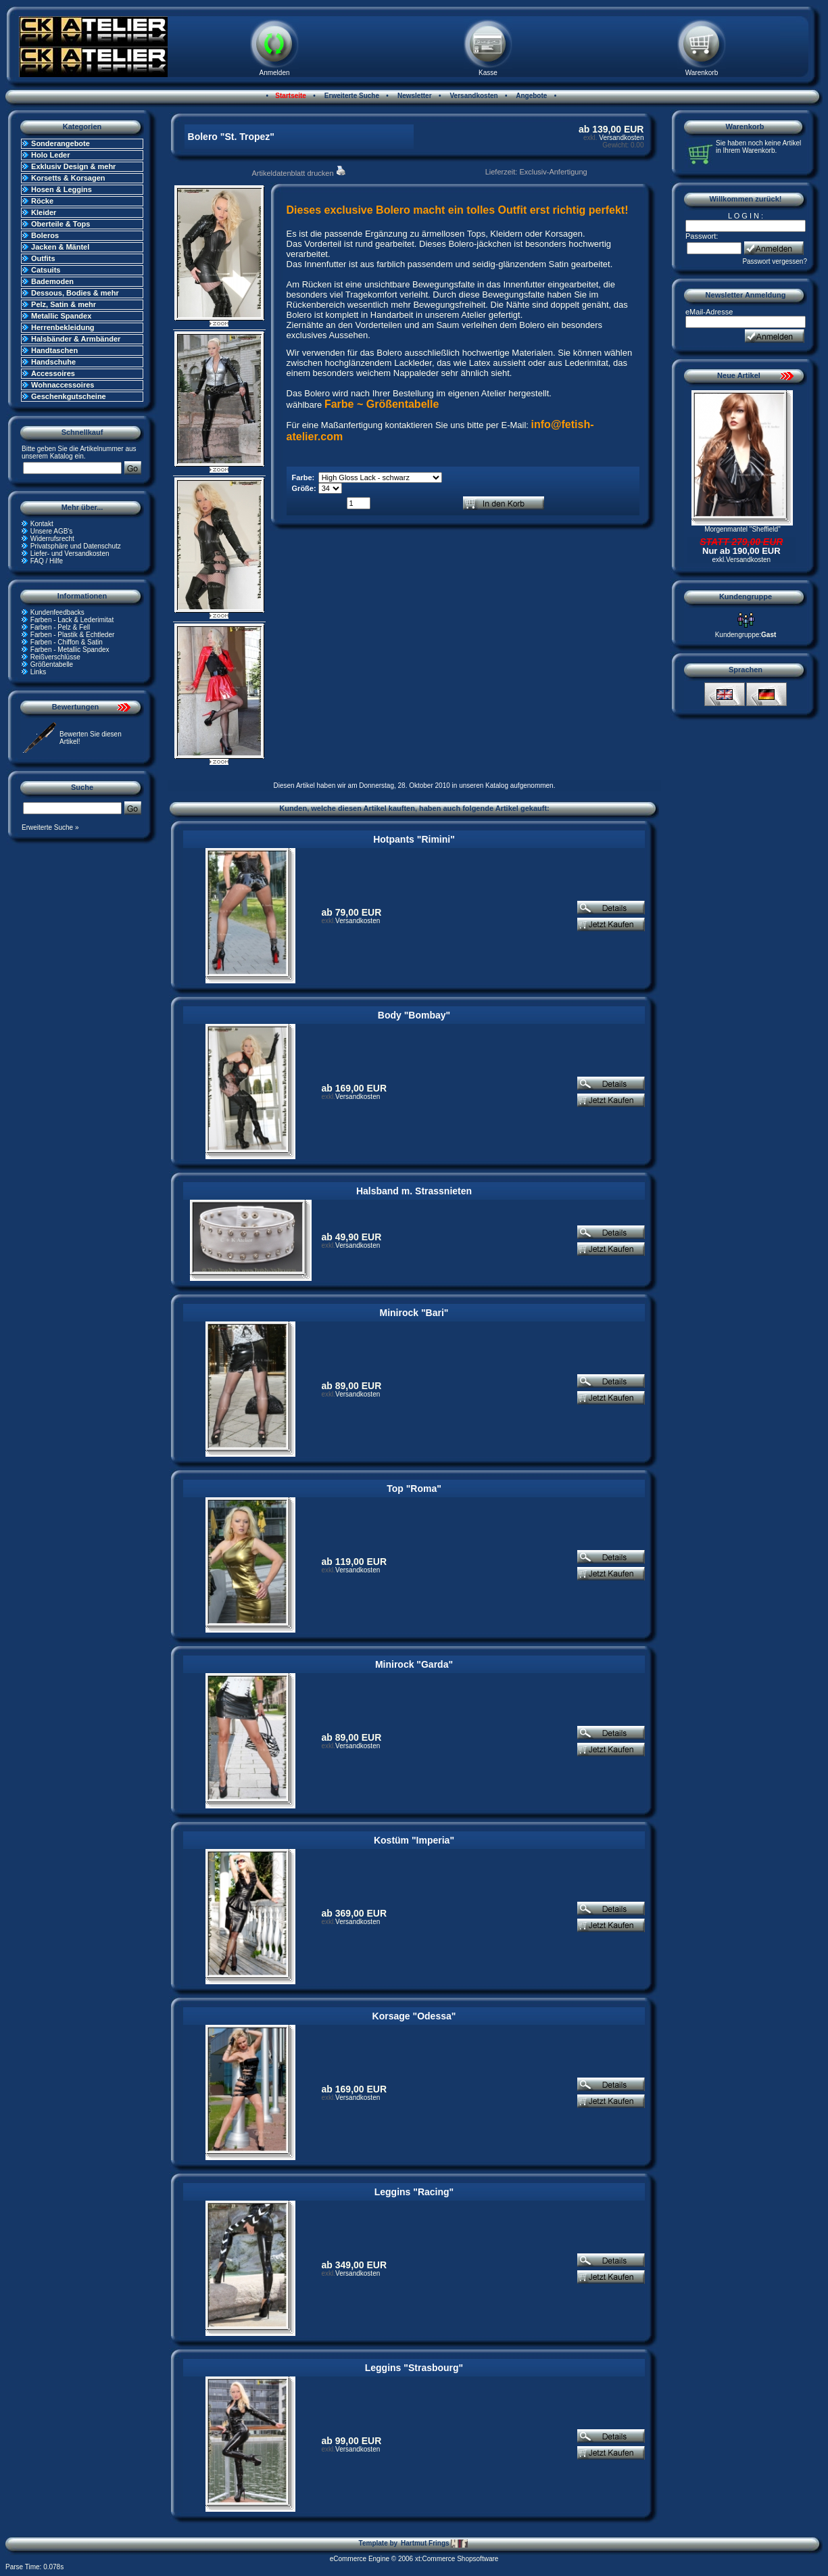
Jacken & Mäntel (60, 247)
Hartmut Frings (434, 2543)
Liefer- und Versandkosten (69, 553)
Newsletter (413, 95)
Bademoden (52, 281)
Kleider (43, 212)
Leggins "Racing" (414, 2191)
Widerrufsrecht (52, 538)
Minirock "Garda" (414, 1664)
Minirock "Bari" (414, 1312)
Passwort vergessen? (774, 261)
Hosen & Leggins (61, 189)
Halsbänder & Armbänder (75, 339)
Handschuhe (53, 362)
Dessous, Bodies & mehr (75, 293)
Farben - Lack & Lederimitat (72, 620)
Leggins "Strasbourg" (414, 2367)
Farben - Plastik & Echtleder (72, 634)
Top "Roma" (414, 1488)
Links (38, 672)
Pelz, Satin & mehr (63, 304)
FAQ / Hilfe (46, 561)
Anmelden (274, 72)
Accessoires (53, 373)
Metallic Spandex (61, 316)
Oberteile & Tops (60, 224)
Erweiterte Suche (350, 95)
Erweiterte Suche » (50, 827)
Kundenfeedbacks (57, 612)
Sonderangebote (60, 143)
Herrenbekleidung (63, 327)
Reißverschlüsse (55, 657)
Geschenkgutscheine (68, 396)
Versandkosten (473, 95)
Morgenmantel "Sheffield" (742, 529)
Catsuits (45, 270)
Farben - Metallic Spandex (69, 649)
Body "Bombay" (414, 1015)
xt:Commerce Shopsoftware (456, 2558)
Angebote (530, 95)
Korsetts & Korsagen (68, 178)
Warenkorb (702, 72)
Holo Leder (50, 155)
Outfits (43, 258)
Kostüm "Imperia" (414, 1840)
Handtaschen (54, 350)
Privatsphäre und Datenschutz (75, 546)
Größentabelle (51, 664)
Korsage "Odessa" (414, 2016)
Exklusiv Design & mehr (73, 166)
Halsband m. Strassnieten (414, 1191)
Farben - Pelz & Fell (60, 627)
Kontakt (41, 524)
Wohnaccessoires (62, 385)
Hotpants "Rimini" (414, 839)
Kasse (488, 72)
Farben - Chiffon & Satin (66, 642)
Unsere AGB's (51, 531)
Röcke (42, 201)
